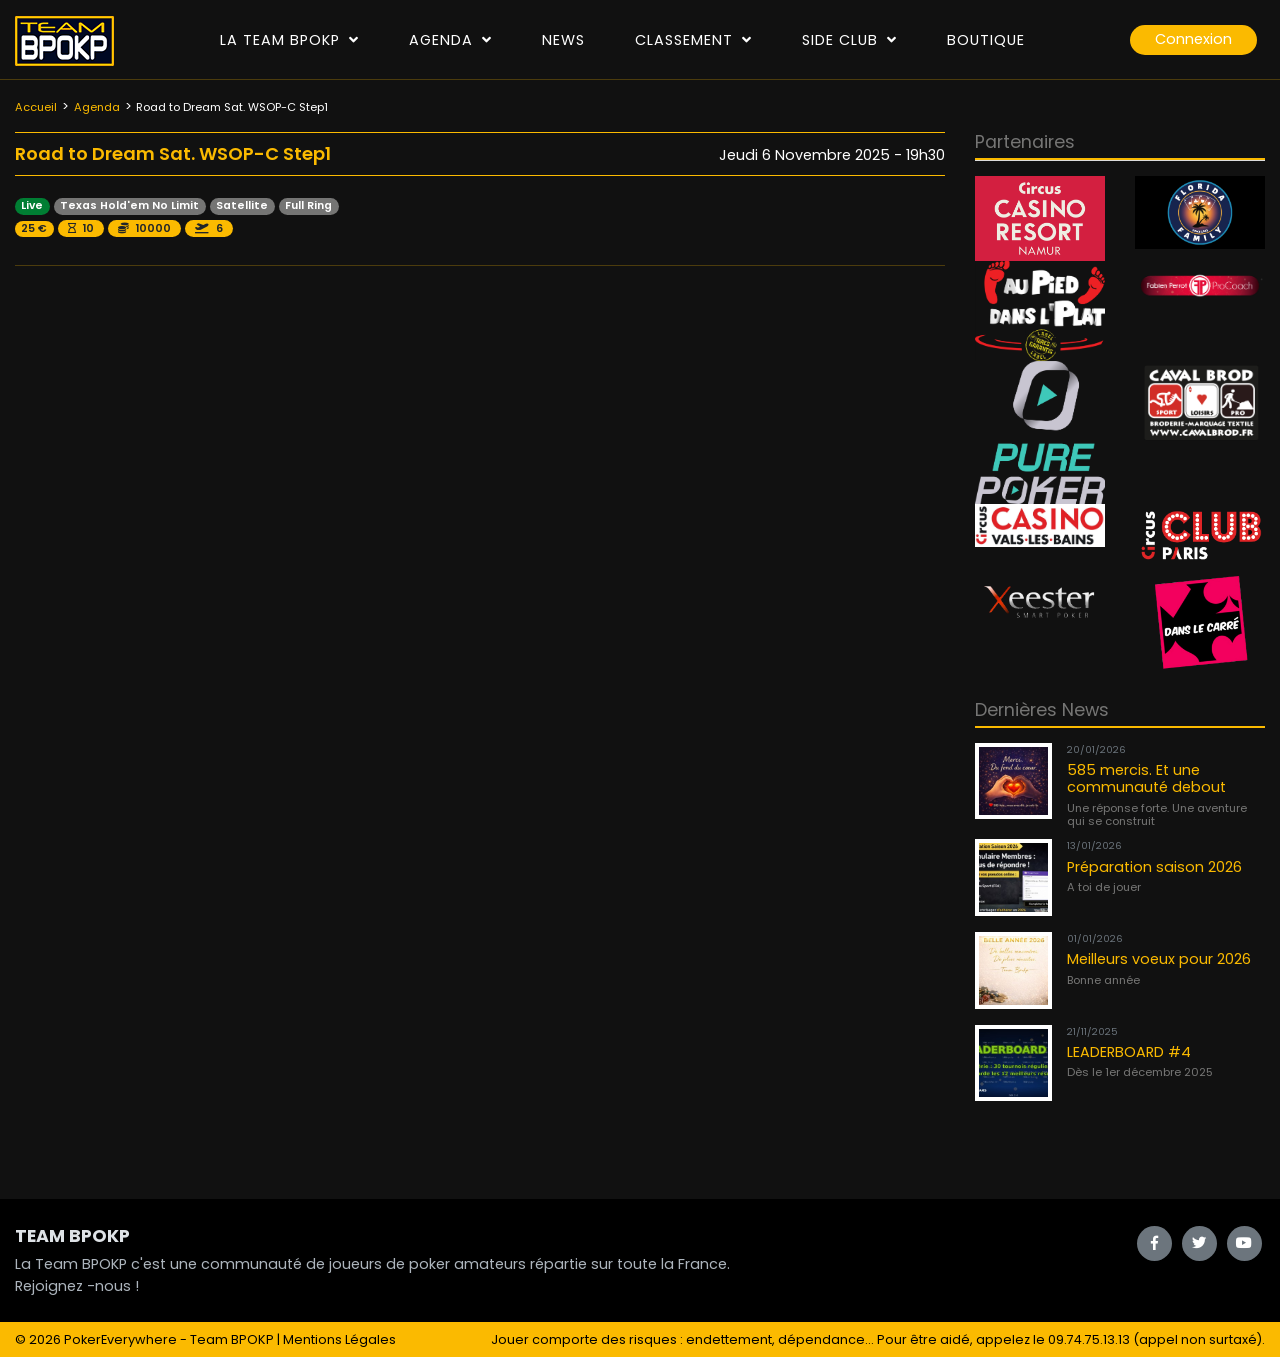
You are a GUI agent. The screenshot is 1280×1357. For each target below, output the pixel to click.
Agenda (450, 40)
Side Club (849, 40)
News (563, 40)
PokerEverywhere (120, 1339)
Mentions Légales (339, 1339)
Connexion (1193, 39)
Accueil (36, 107)
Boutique (986, 40)
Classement (693, 40)
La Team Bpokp (289, 40)
